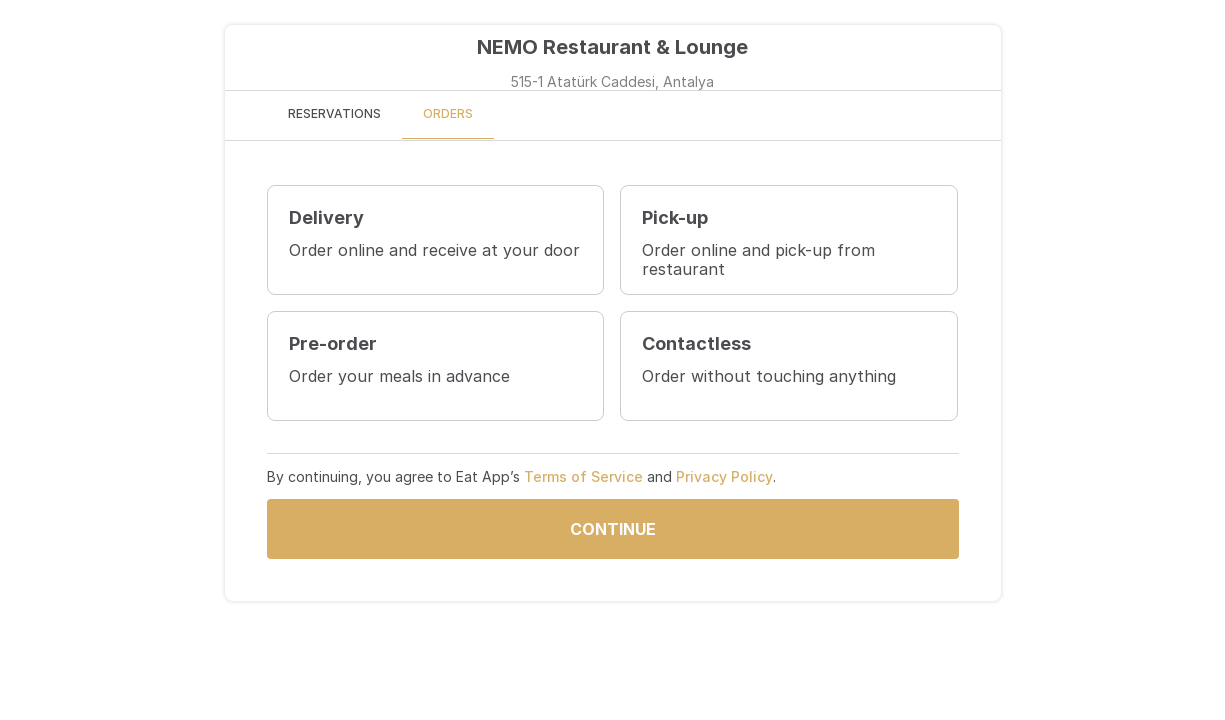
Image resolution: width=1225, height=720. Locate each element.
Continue (613, 529)
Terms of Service (583, 476)
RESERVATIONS (334, 113)
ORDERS (448, 113)
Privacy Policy (724, 476)
